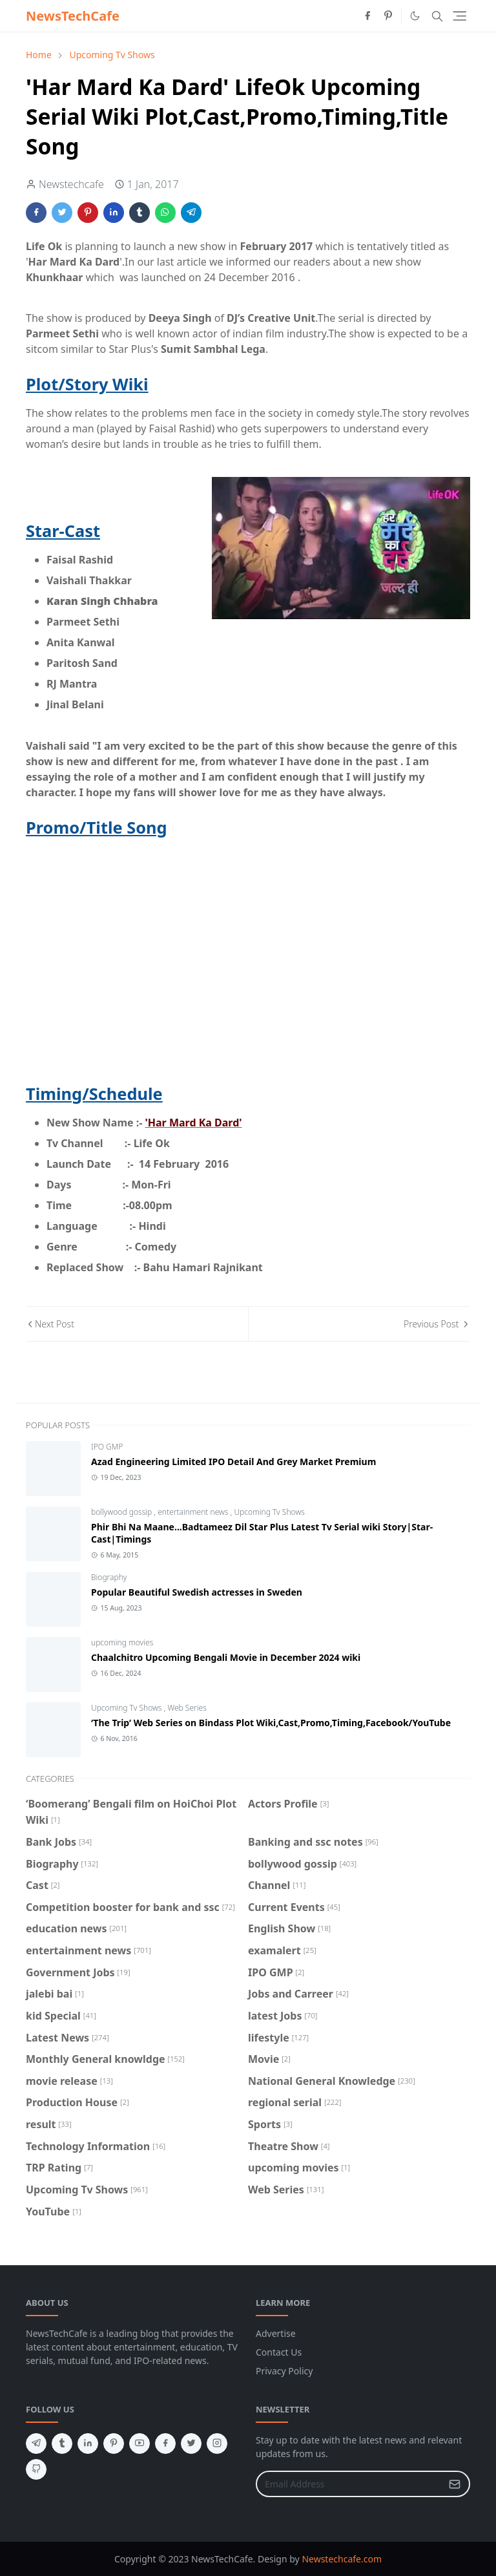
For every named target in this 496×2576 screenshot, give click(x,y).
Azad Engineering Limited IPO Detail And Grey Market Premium (233, 1461)
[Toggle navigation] (459, 15)
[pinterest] (388, 16)
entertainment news (194, 1511)
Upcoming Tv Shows (269, 1511)
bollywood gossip (122, 1511)
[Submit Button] (454, 2484)
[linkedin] (88, 2443)
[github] (36, 2469)
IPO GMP (107, 1446)
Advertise (276, 2333)
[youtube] (139, 2443)
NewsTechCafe (72, 16)
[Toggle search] (437, 16)
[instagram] (217, 2443)
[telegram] (36, 2443)
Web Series (186, 1707)
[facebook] (367, 16)
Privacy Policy (284, 2371)
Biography (109, 1577)
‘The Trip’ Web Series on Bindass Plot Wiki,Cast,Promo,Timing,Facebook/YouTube (271, 1722)
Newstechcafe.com (342, 2559)
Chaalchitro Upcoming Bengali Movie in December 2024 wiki (225, 1657)
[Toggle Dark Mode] (415, 15)
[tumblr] (62, 2443)
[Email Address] (349, 2484)
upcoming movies (122, 1642)
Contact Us (279, 2352)
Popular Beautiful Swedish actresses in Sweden (196, 1592)
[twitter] (191, 2443)
